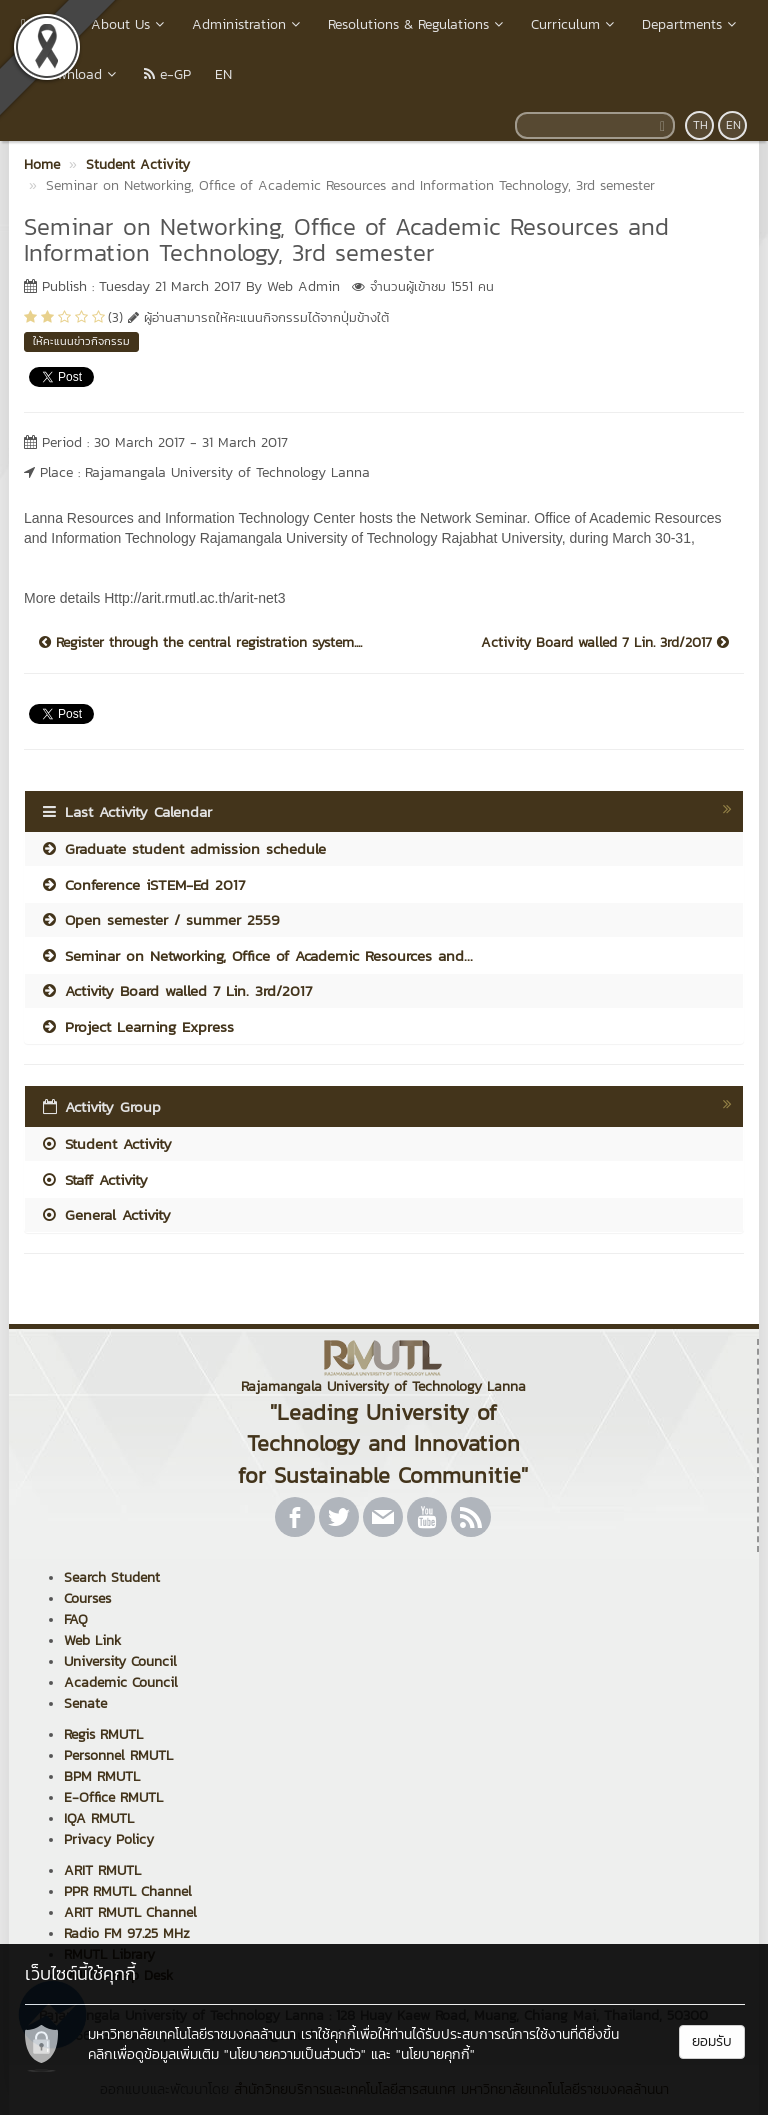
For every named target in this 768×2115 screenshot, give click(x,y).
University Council (120, 1661)
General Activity (105, 1214)
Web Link (92, 1640)
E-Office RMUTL (113, 1797)
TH (700, 125)
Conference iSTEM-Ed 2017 (142, 884)
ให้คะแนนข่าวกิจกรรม (81, 341)
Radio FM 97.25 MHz (127, 1933)
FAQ (76, 1619)
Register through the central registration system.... (200, 643)
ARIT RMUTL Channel (130, 1912)
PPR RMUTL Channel (128, 1891)
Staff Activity (94, 1179)
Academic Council (121, 1682)
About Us (129, 24)
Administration (248, 24)
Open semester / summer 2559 (160, 919)
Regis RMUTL (103, 1734)
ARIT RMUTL (102, 1870)
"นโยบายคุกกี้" (435, 2054)
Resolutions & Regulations (417, 24)
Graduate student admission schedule (183, 848)
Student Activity (106, 1143)
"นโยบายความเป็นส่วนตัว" (295, 2054)
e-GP (167, 74)
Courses (87, 1598)
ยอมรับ (712, 2041)
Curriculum (574, 24)
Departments (691, 24)
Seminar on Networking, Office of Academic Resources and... (256, 955)
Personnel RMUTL (118, 1755)
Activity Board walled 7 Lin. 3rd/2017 (605, 643)
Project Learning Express (137, 1026)
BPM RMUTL (102, 1776)
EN (223, 74)
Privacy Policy (109, 1839)
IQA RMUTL (99, 1818)
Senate (85, 1703)
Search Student (112, 1577)
